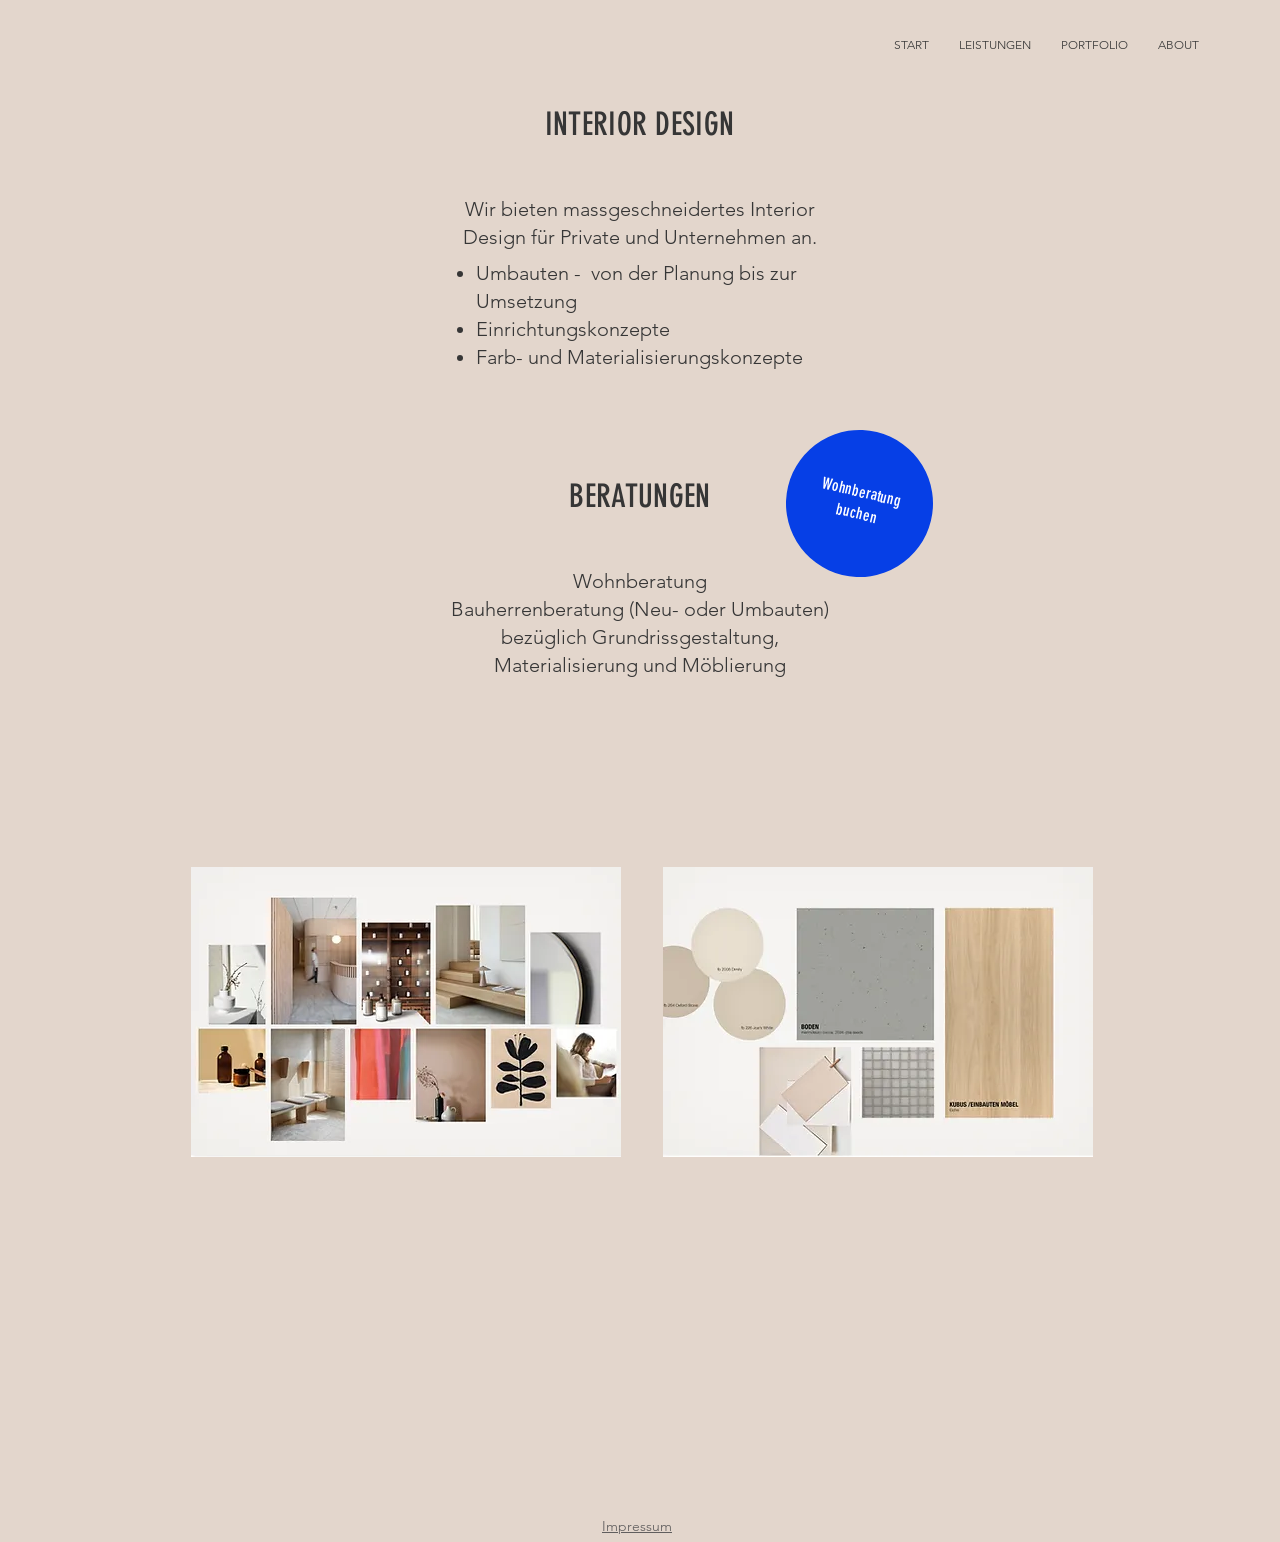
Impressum (637, 1526)
